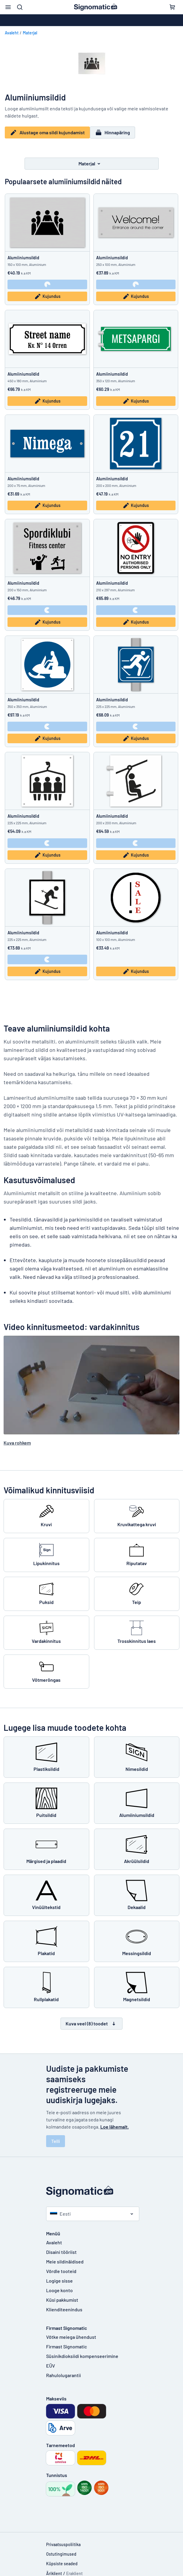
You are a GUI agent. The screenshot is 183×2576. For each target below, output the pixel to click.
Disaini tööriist (61, 2247)
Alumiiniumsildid (23, 252)
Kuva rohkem (17, 1438)
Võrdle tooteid (61, 2266)
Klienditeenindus (64, 2304)
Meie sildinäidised (65, 2257)
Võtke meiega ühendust (71, 2332)
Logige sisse (59, 2276)
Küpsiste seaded (62, 2558)
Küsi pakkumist (62, 2295)
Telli (55, 2136)
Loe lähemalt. (114, 2122)
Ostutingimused (61, 2549)
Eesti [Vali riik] (60, 2209)
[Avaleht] (91, 2186)
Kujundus (47, 291)
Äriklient (54, 2568)
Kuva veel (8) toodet (91, 2019)
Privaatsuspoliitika (63, 2539)
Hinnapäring (116, 132)
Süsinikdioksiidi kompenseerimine (82, 2351)
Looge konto (59, 2285)
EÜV (50, 2361)
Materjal (30, 32)
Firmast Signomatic (66, 2342)
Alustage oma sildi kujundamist (47, 132)
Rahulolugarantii (63, 2370)
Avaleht (12, 32)
